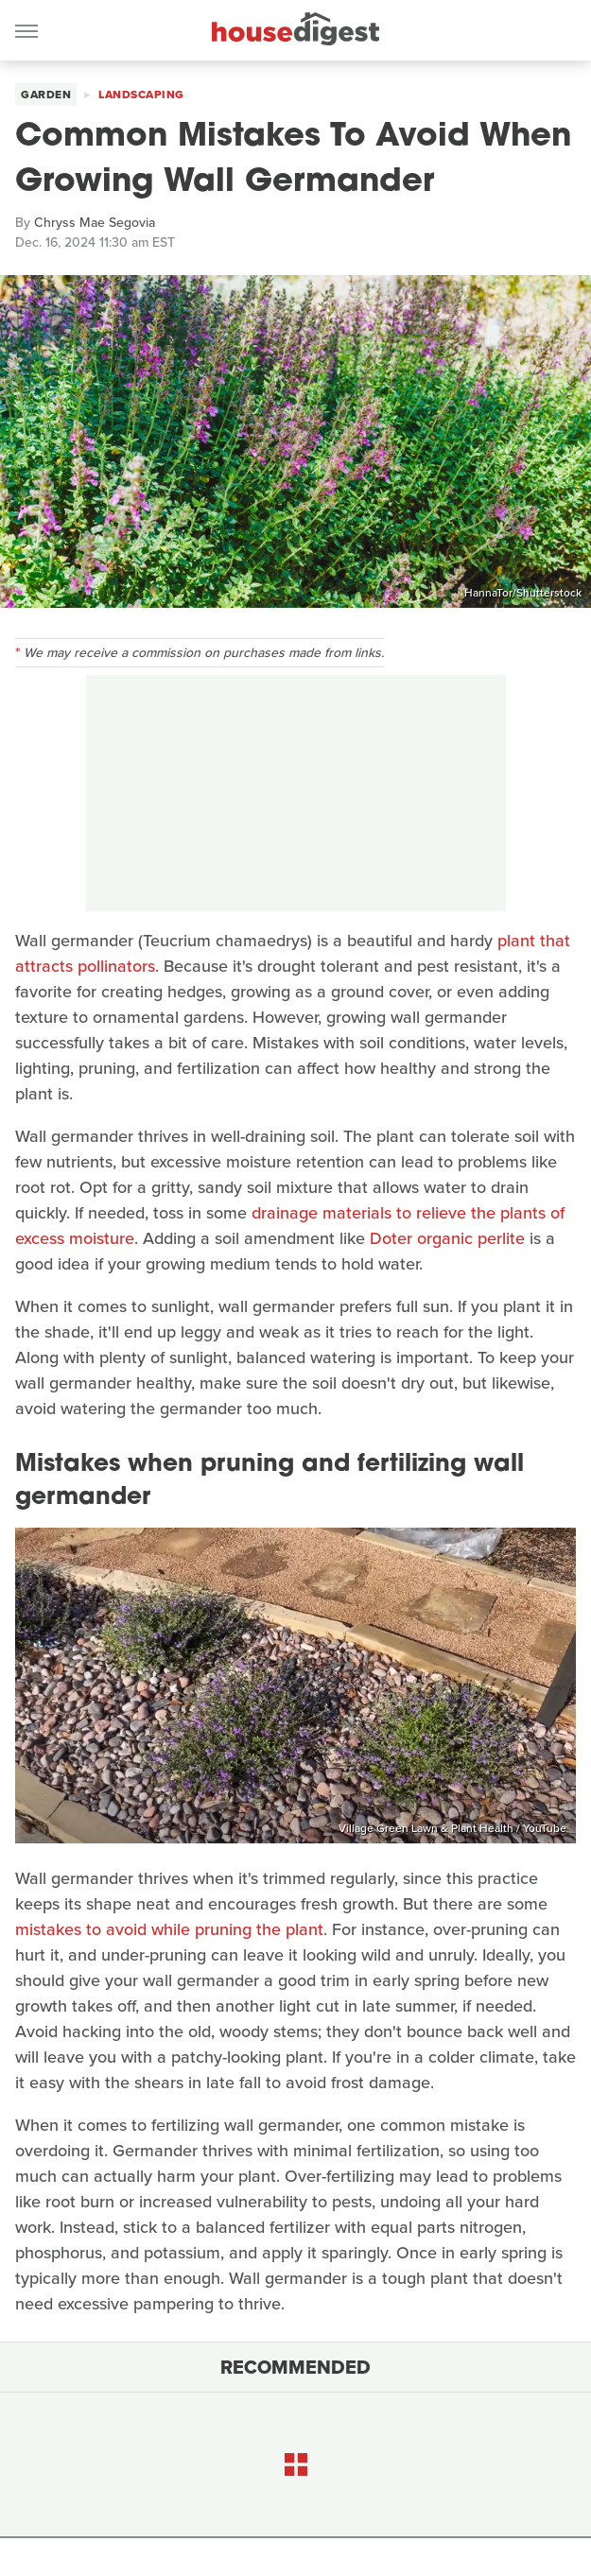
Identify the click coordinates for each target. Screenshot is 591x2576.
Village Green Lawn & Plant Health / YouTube (452, 1828)
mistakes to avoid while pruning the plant (169, 1929)
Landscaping (141, 94)
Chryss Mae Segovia (94, 223)
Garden (46, 94)
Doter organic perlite (447, 1238)
